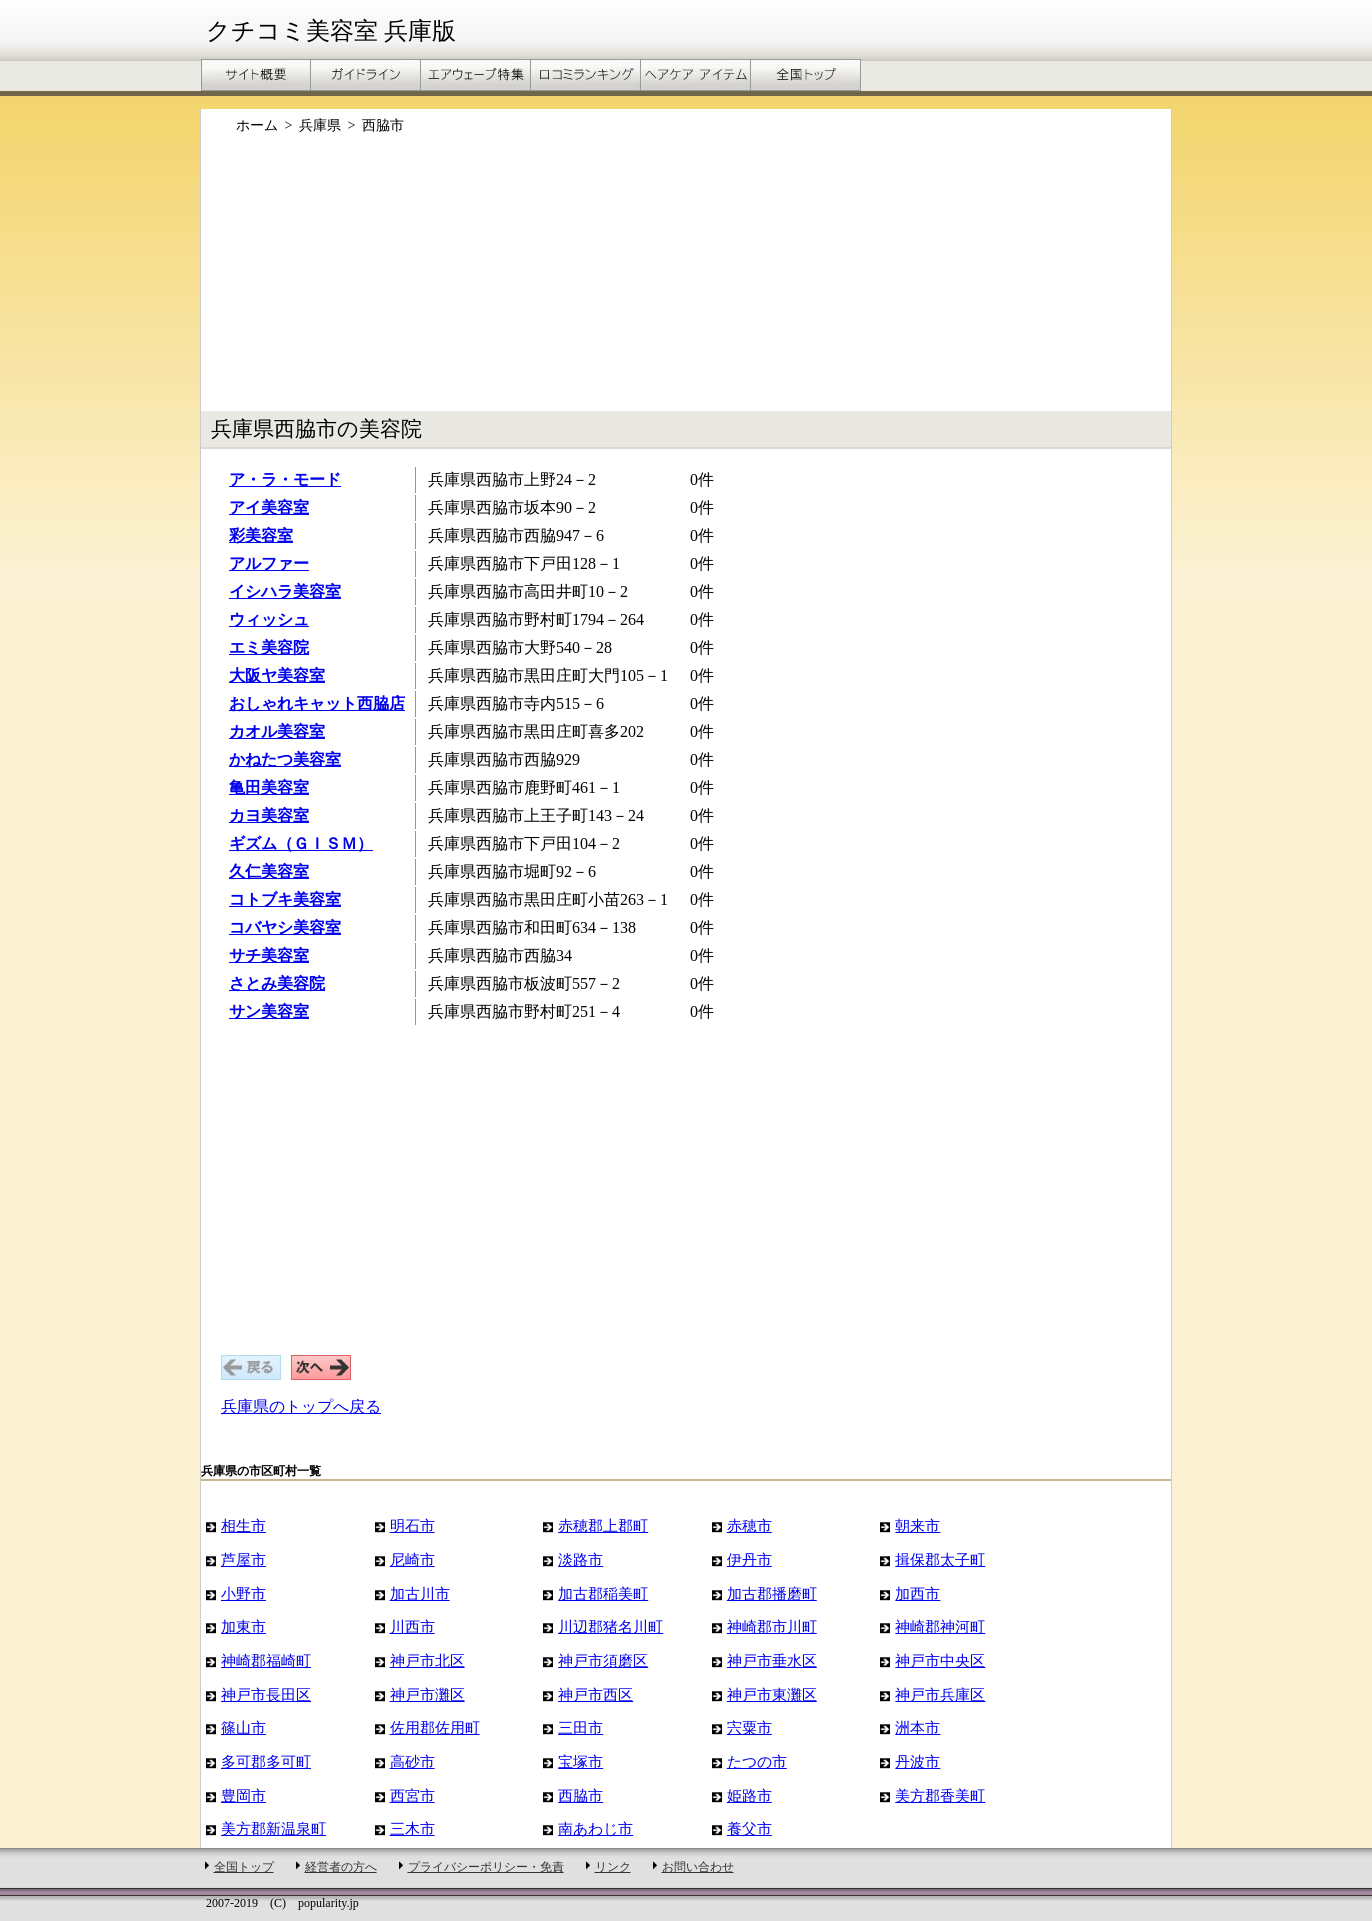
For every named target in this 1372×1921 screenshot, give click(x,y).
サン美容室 (269, 1011)
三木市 (412, 1828)
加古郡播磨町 (772, 1593)
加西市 (917, 1593)
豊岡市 (243, 1795)
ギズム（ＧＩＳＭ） (301, 843)
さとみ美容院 (277, 983)
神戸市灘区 (427, 1694)
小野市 (243, 1593)
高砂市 (412, 1761)
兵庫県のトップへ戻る (301, 1406)
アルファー (269, 563)
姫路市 (749, 1795)
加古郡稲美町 (603, 1593)
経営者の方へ (341, 1867)
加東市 (243, 1626)
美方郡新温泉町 (273, 1828)
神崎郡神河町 (940, 1626)
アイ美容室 (269, 507)
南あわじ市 (595, 1828)
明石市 (412, 1525)
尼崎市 (412, 1559)
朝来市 (917, 1525)
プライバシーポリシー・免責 (486, 1867)
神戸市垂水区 (772, 1660)
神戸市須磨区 (603, 1660)
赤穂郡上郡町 (603, 1525)
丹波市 (917, 1761)
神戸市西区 (595, 1694)
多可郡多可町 (266, 1761)
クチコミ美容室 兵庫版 (331, 31)
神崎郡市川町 (772, 1626)
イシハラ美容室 (285, 591)
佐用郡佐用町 (435, 1727)
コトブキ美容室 (285, 899)
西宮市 (412, 1795)
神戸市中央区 (940, 1660)
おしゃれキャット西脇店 (317, 703)
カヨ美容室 (269, 815)
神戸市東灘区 (772, 1694)
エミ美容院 (269, 647)
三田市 (580, 1727)
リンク (613, 1867)
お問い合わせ (698, 1867)
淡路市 (580, 1559)
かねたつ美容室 (285, 759)
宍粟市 (749, 1727)
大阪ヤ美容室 (277, 675)
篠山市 (243, 1727)
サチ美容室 (269, 955)
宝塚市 (580, 1761)
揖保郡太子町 (940, 1559)
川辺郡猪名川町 (610, 1626)
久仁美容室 (269, 871)
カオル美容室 (277, 731)
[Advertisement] (686, 283)
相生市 (243, 1525)
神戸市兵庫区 (940, 1694)
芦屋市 (243, 1559)
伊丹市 (749, 1559)
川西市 (412, 1626)
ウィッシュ (269, 619)
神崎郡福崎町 (266, 1660)
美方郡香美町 (940, 1795)
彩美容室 (261, 535)
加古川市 (420, 1593)
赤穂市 (749, 1525)
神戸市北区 (427, 1660)
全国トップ (244, 1867)
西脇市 (580, 1795)
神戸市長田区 (266, 1694)
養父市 (749, 1828)
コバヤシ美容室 (285, 927)
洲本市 (917, 1727)
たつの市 (757, 1761)
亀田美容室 (269, 787)
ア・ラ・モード (285, 479)
